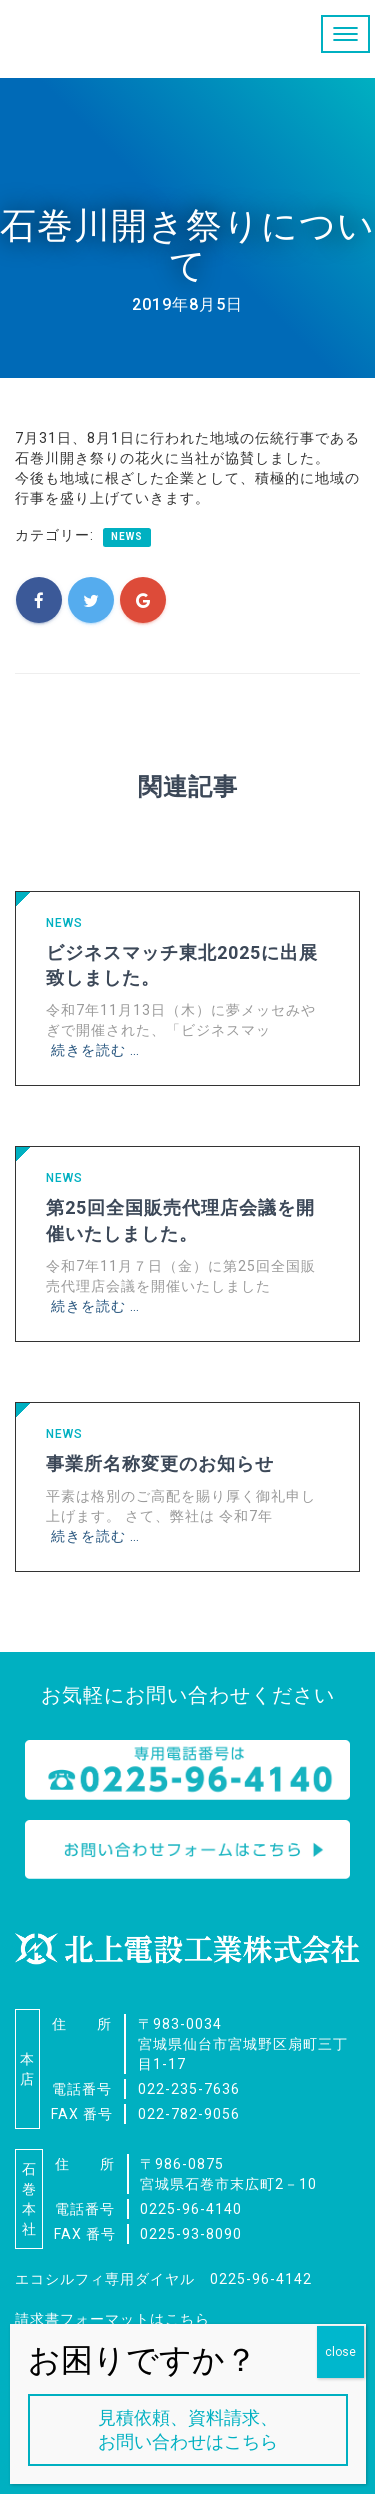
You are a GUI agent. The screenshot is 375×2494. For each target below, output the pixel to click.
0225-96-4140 (191, 2209)
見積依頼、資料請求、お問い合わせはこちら (188, 2429)
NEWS (127, 536)
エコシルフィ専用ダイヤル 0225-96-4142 (163, 2279)
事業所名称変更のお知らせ (160, 1463)
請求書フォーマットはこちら (112, 2319)
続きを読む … (95, 1050)
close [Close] (340, 2352)
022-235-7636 (189, 2089)
